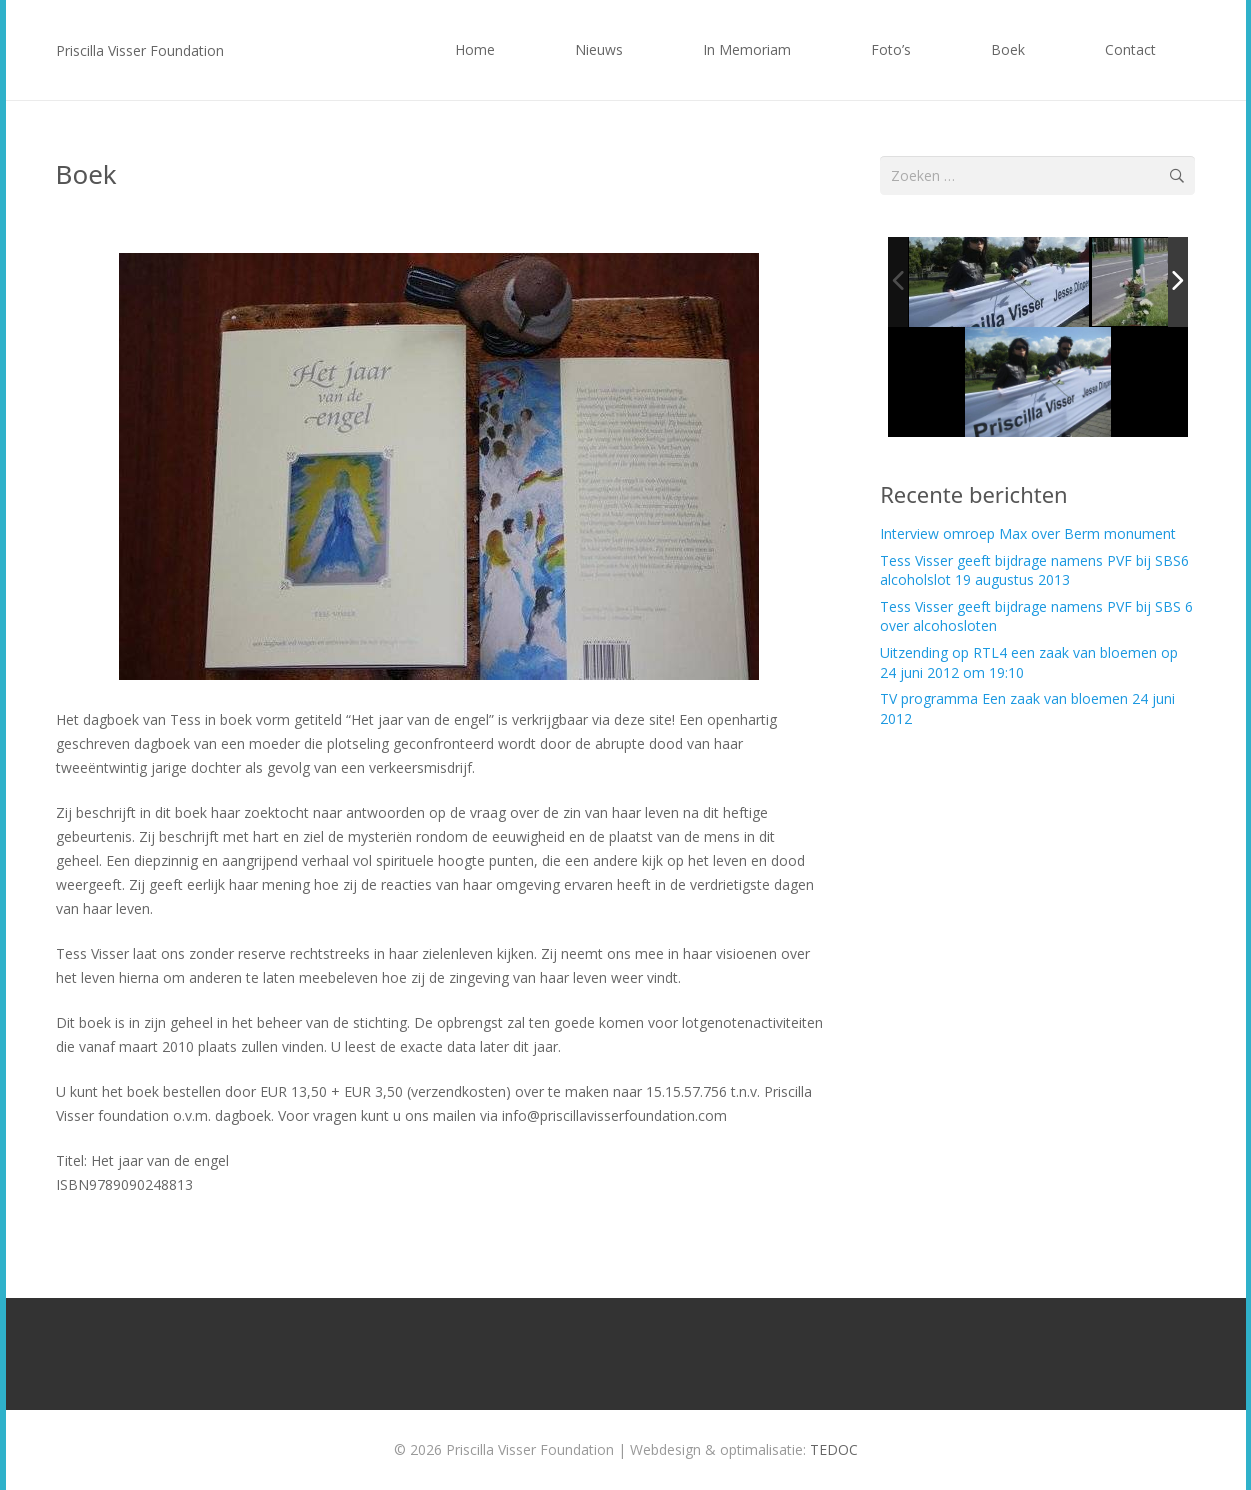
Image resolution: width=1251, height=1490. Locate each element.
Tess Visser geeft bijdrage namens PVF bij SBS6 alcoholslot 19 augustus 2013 (1034, 570)
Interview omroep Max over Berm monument (1028, 533)
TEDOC (834, 1449)
